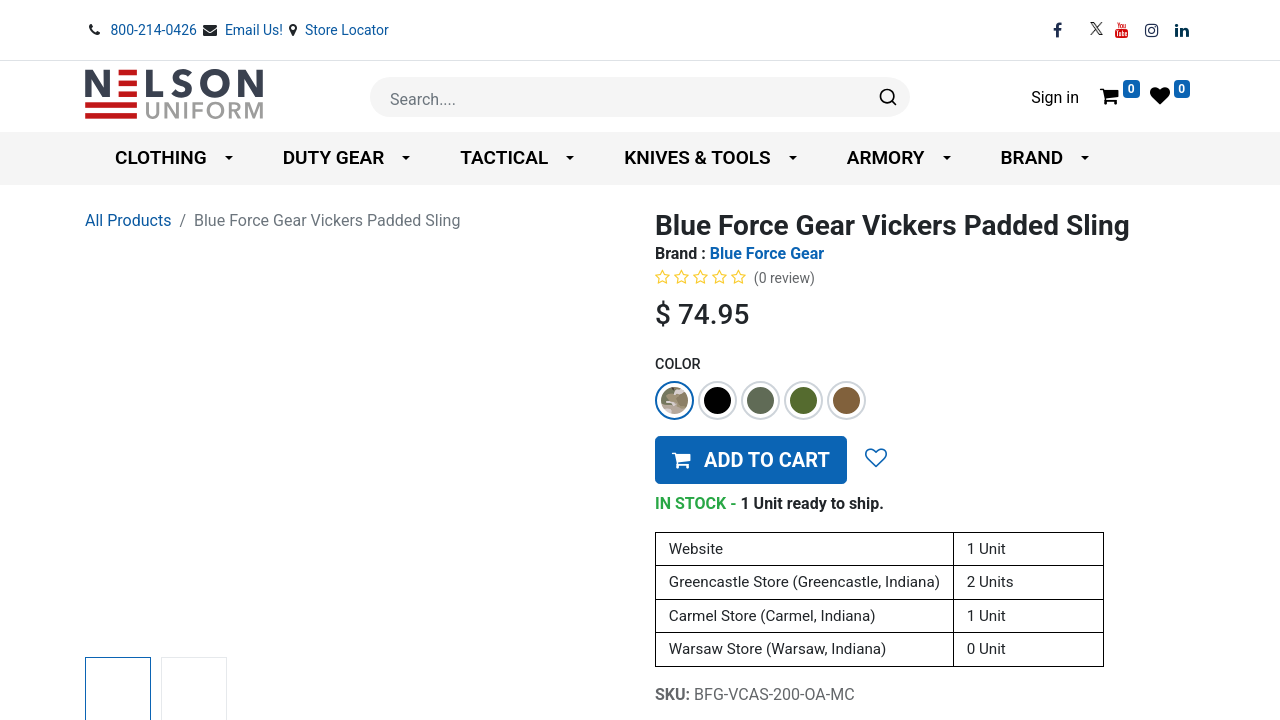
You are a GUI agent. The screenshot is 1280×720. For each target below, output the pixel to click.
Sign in (1055, 97)
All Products (128, 220)
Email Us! (256, 30)
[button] (751, 460)
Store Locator (347, 30)
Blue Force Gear (767, 253)
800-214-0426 (155, 30)
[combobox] (640, 97)
